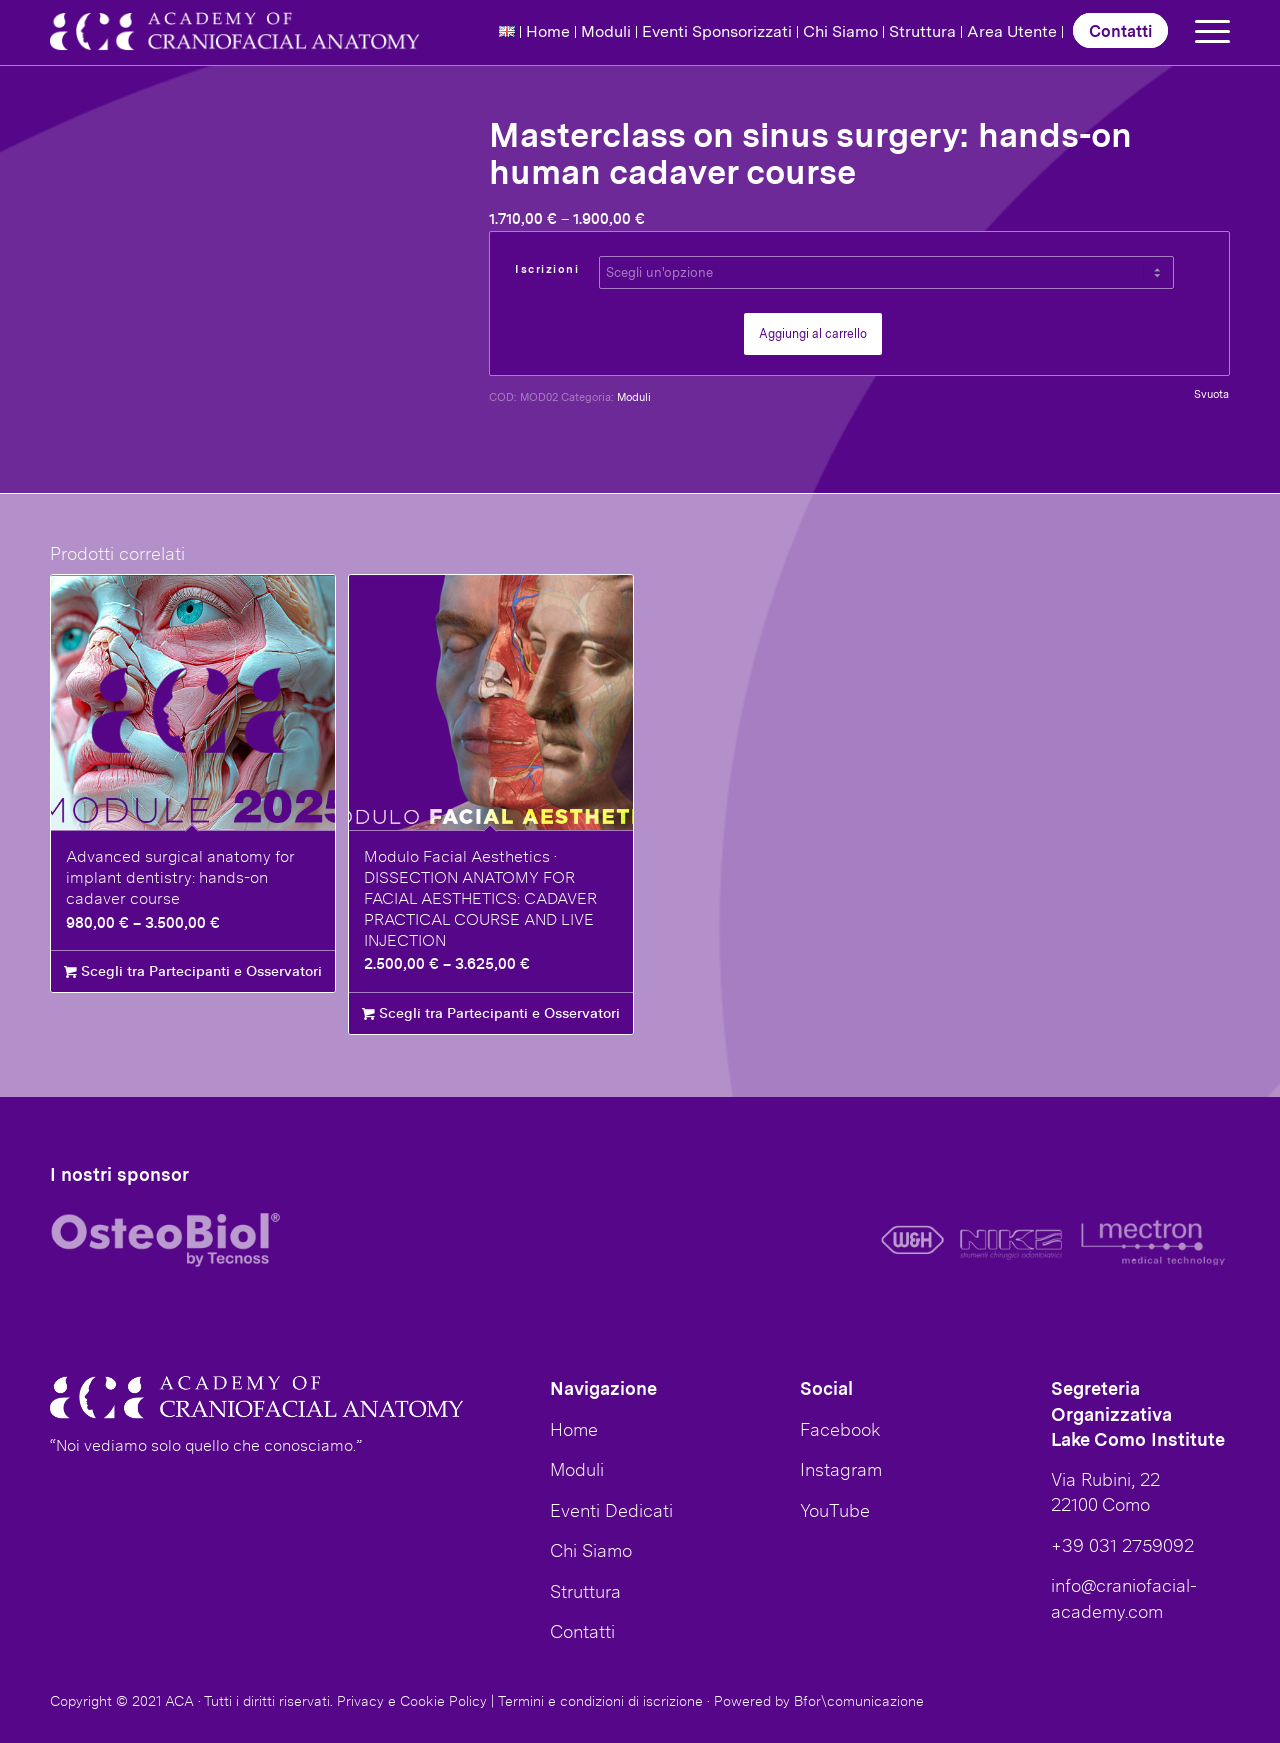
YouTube (835, 1510)
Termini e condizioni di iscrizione (600, 1701)
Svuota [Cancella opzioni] (1211, 394)
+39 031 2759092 (1122, 1545)
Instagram (841, 1469)
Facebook (840, 1429)
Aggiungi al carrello (813, 333)
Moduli (606, 31)
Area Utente (1012, 31)
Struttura (922, 31)
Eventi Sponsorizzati (717, 31)
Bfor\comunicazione (859, 1701)
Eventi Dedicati (611, 1510)
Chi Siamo (840, 31)
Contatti (1120, 30)
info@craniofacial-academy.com (1124, 1597)
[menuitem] (507, 32)
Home (548, 31)
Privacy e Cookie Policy (412, 1701)
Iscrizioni (547, 269)
